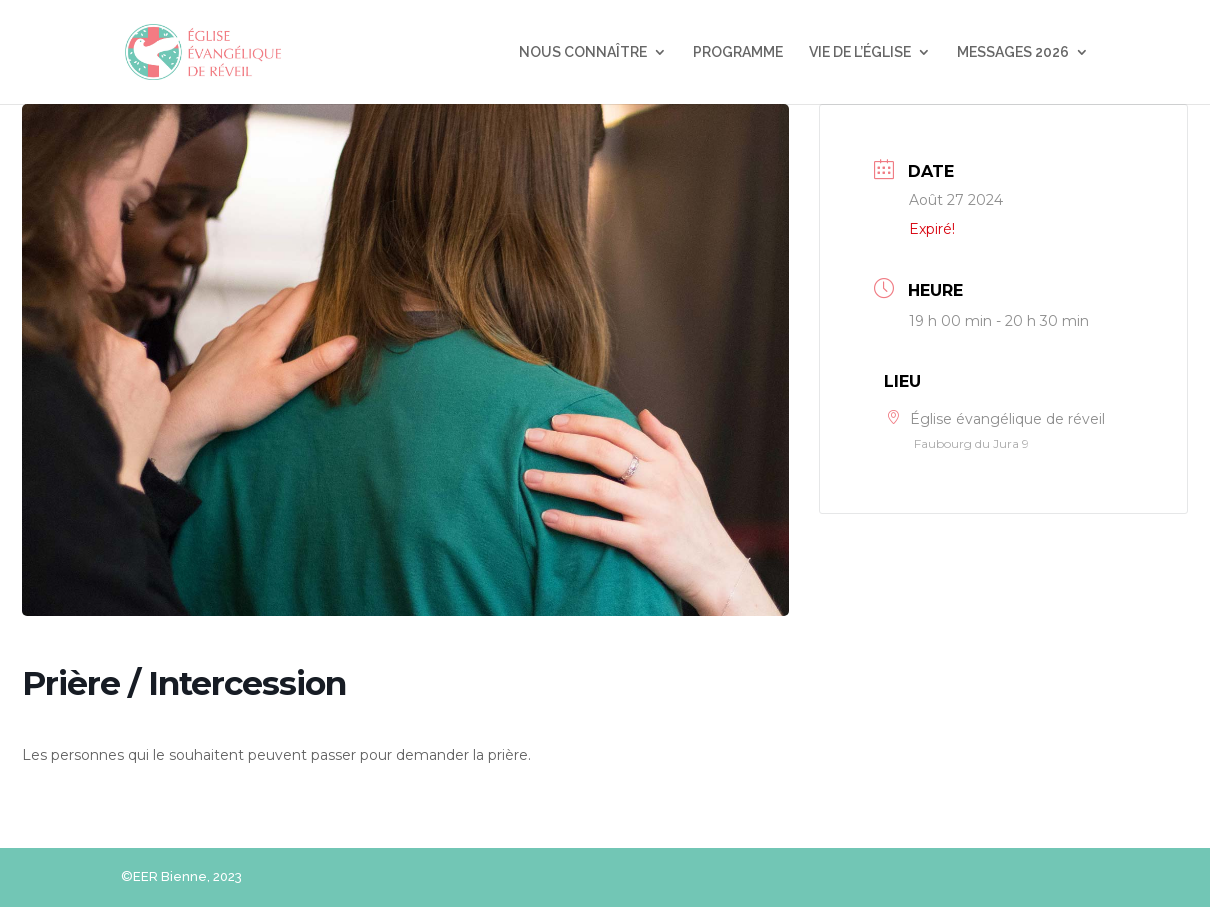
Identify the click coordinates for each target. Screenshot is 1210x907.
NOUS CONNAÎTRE (583, 52)
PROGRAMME (738, 52)
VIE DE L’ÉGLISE (860, 52)
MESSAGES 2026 (1013, 52)
